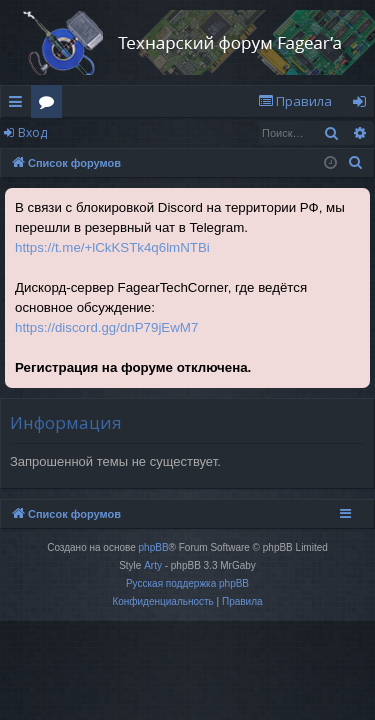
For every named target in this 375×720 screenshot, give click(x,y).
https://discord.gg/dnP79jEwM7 (106, 327)
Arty (153, 565)
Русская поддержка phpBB (187, 583)
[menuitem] (295, 101)
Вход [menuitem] (363, 105)
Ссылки (19, 105)
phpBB (154, 547)
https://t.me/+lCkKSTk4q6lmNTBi (112, 247)
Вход (32, 132)
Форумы (50, 105)
